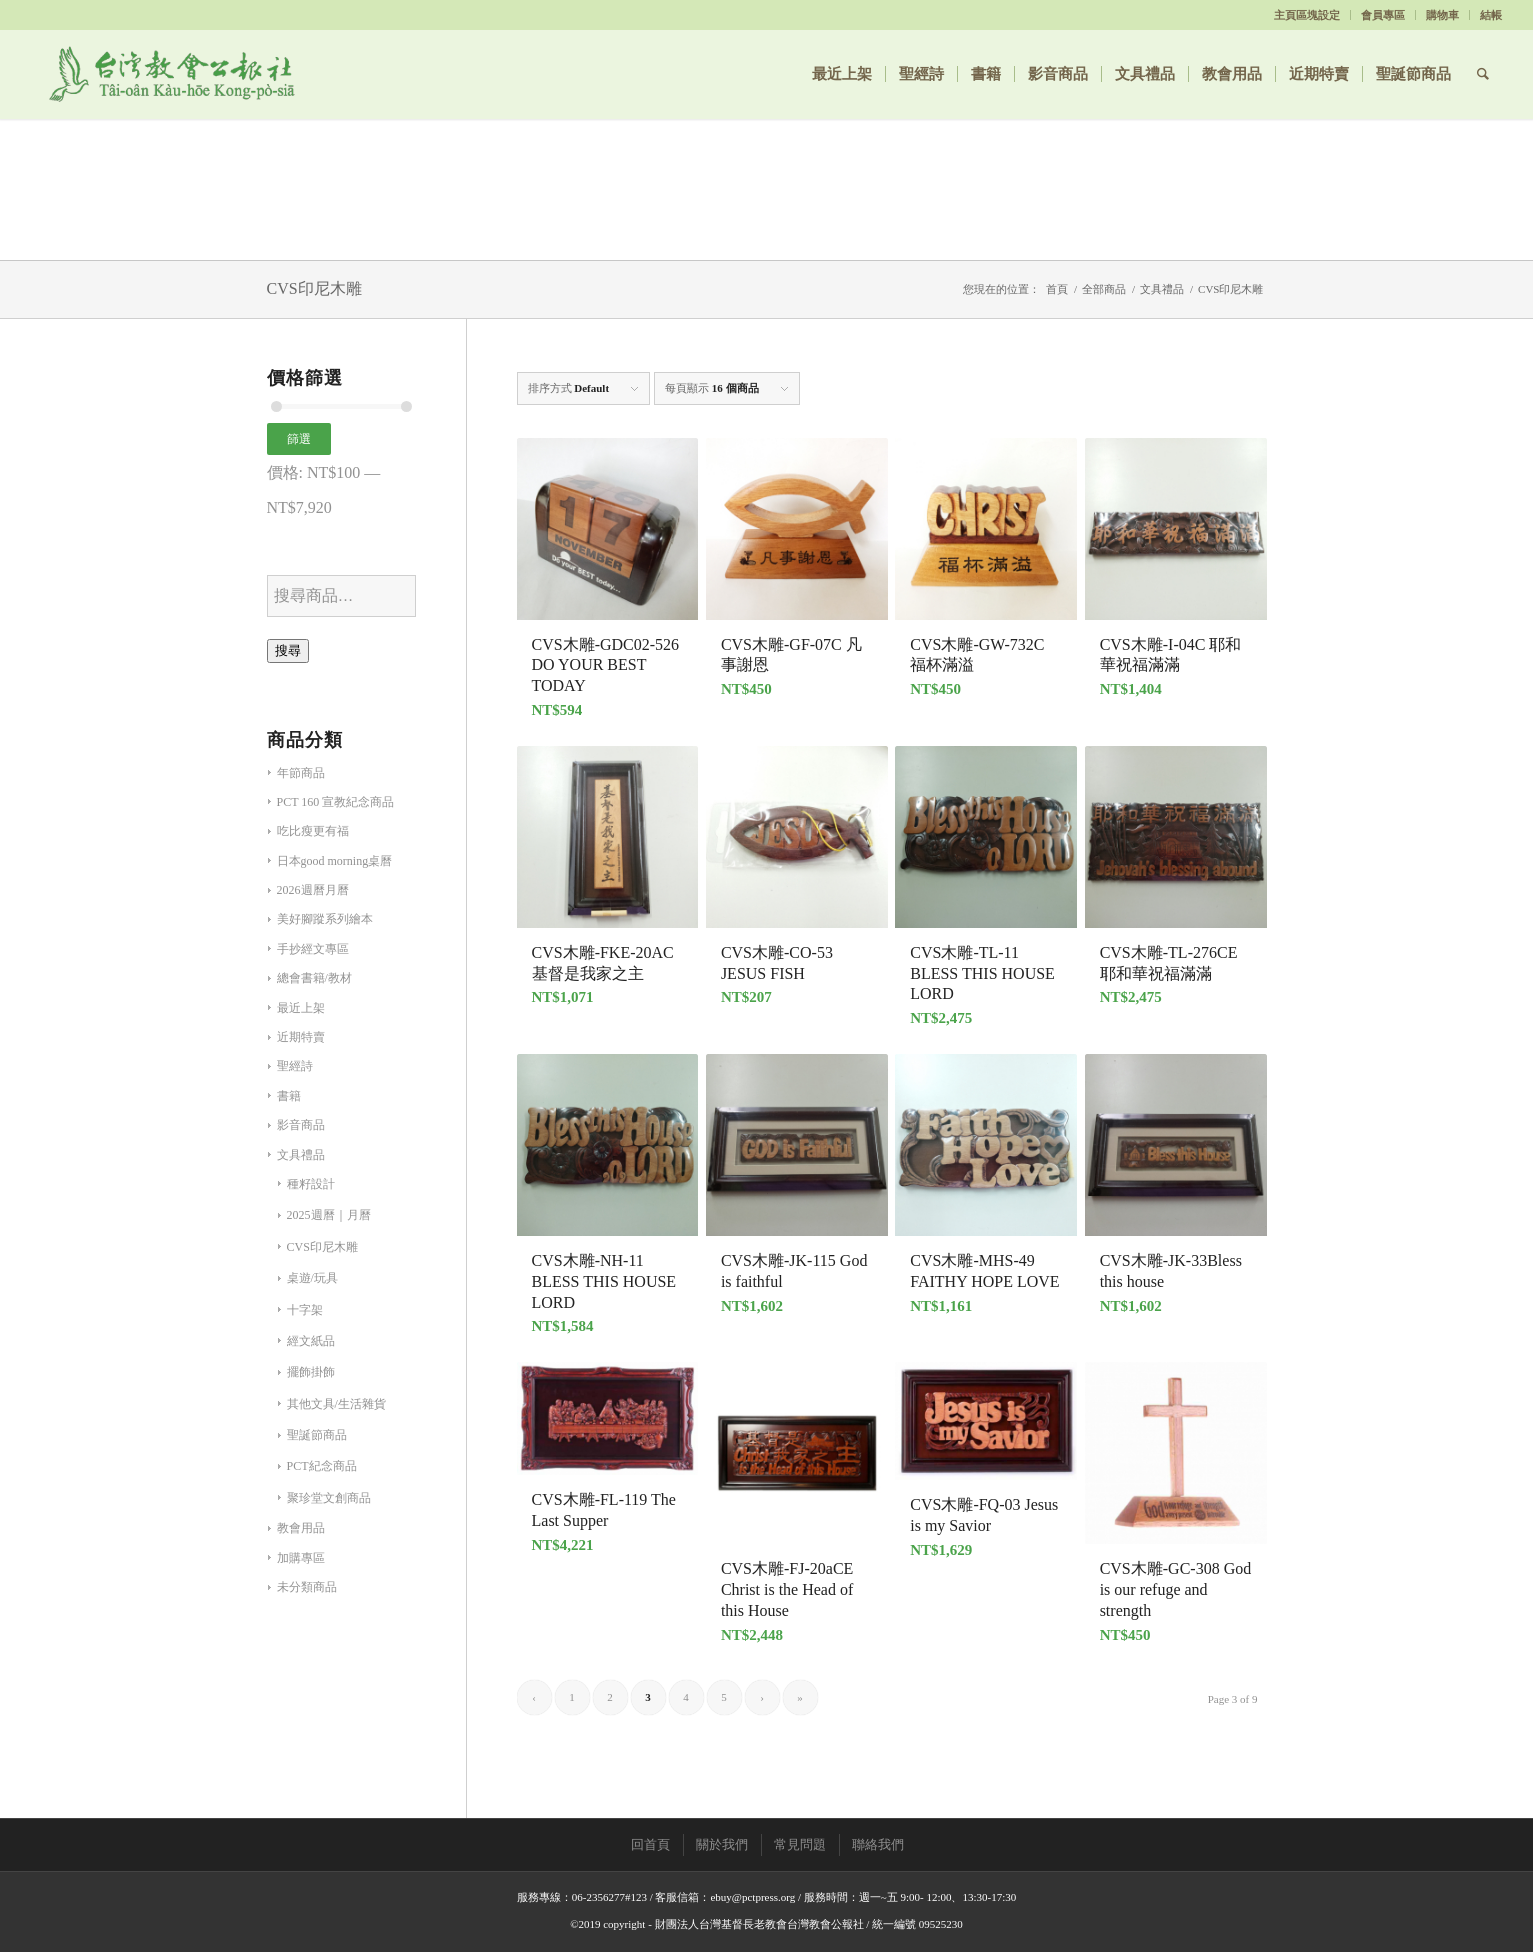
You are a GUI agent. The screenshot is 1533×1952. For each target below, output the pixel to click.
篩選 (299, 439)
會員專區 (1383, 15)
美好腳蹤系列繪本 (325, 919)
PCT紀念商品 (322, 1466)
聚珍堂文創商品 (329, 1498)
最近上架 (301, 1008)
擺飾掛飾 (311, 1372)
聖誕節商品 (317, 1435)
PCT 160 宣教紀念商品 (336, 802)
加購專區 (301, 1558)
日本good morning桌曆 (335, 861)
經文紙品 (311, 1341)
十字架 (305, 1310)
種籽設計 (311, 1184)
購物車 (1442, 15)
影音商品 (301, 1125)
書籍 (289, 1096)
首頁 (1057, 289)
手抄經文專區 (313, 949)
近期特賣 (301, 1037)
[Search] (1483, 74)
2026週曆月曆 (313, 890)
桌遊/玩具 (312, 1278)
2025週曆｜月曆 (329, 1215)
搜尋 (288, 650)
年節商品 (301, 773)
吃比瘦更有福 (313, 831)
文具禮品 (1162, 289)
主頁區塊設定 (1307, 15)
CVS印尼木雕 (322, 1247)
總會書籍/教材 (314, 978)
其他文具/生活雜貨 (336, 1404)
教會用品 (301, 1528)
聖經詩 (295, 1066)
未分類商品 (307, 1587)
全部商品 (1104, 289)
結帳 (1491, 15)
